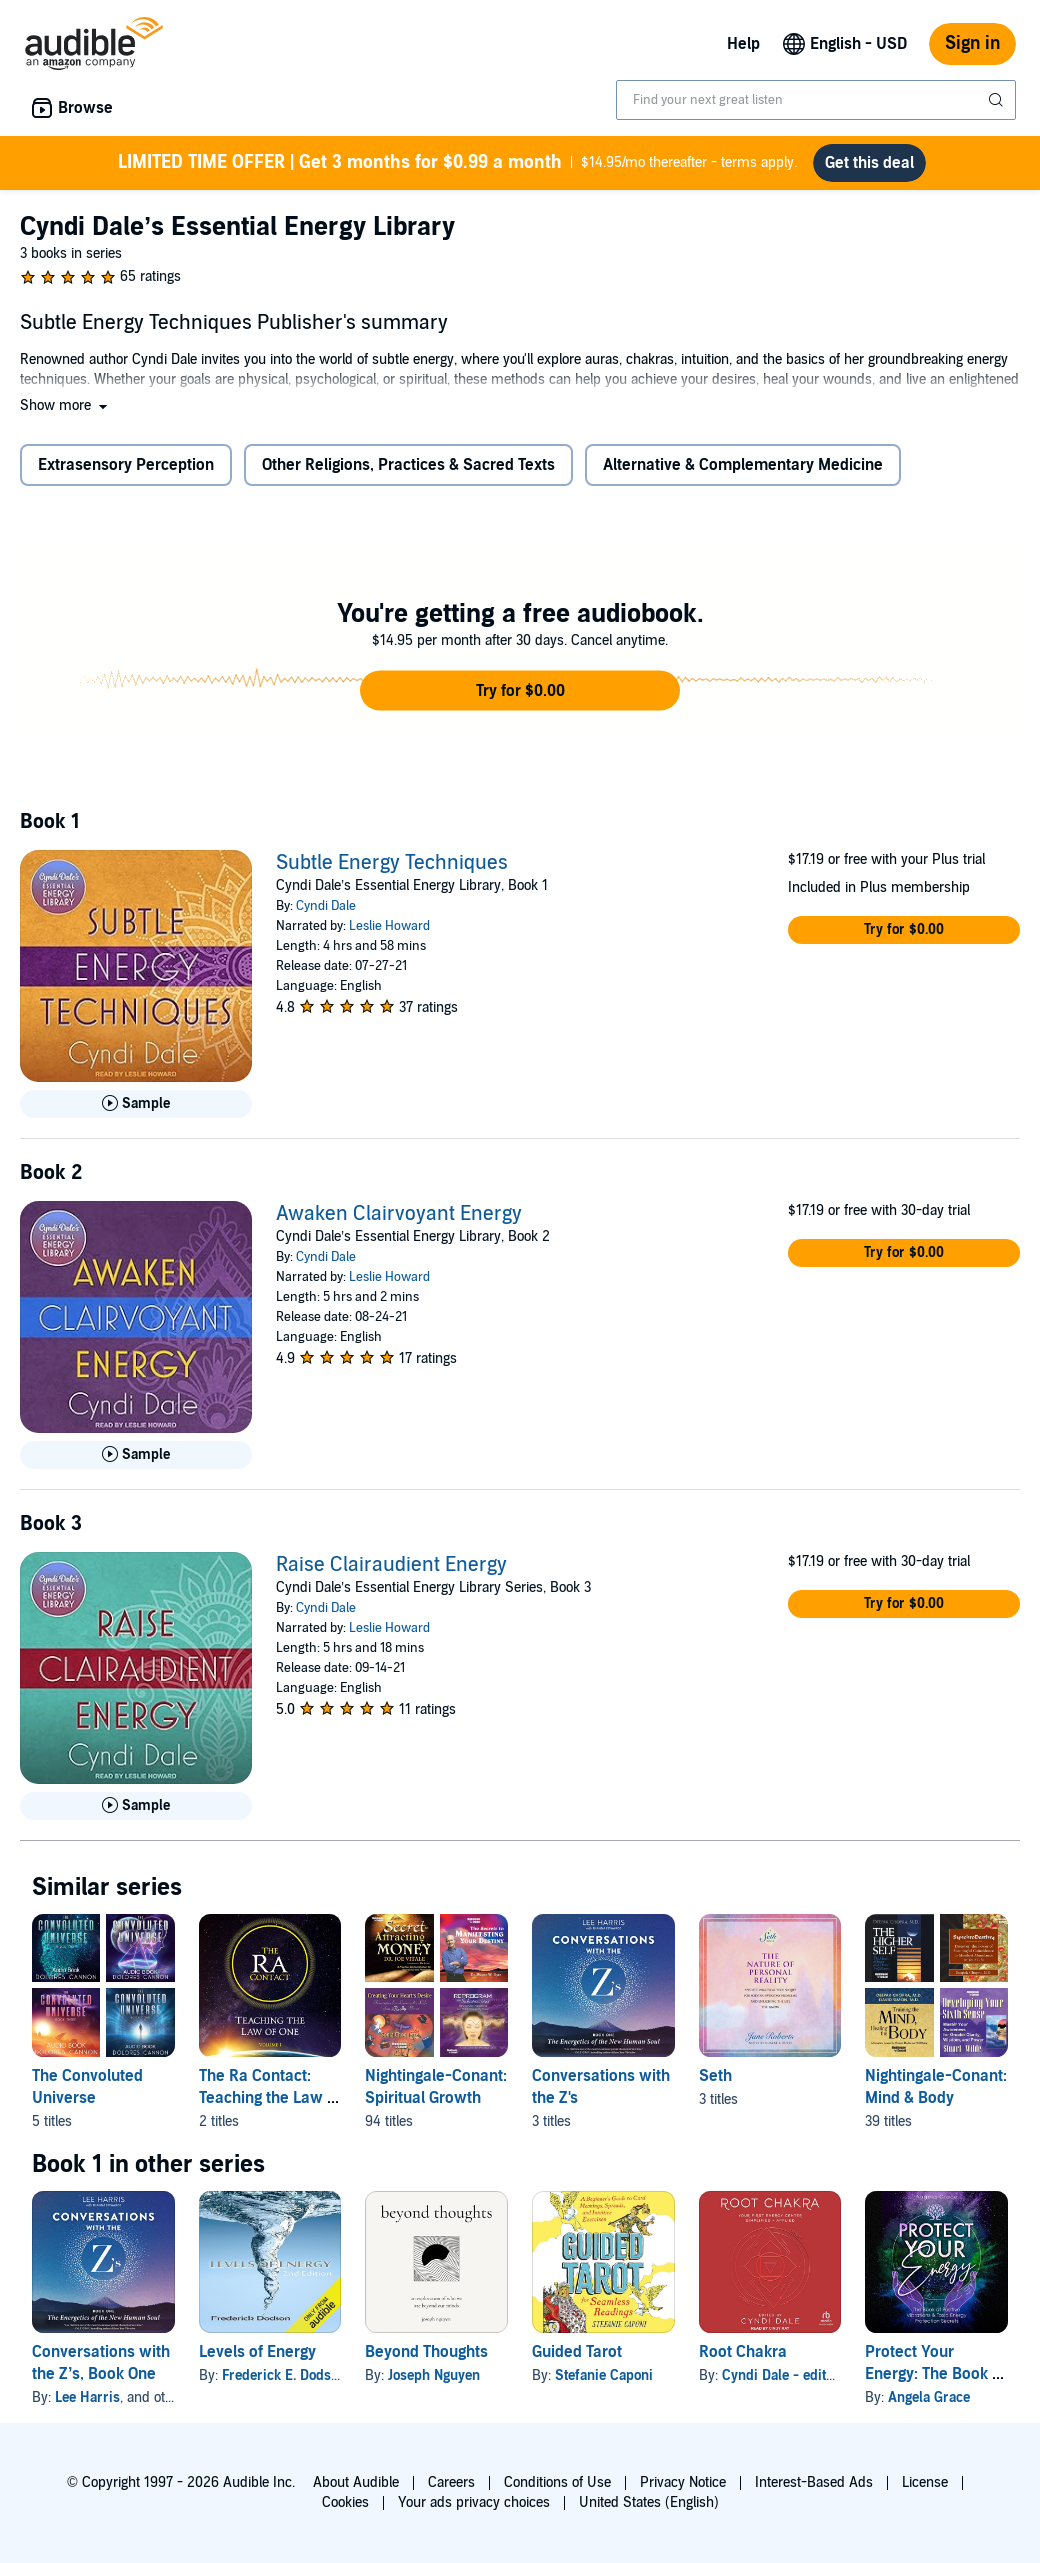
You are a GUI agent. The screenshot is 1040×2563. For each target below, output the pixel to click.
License (925, 2482)
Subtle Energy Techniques (392, 871)
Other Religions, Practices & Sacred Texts (408, 473)
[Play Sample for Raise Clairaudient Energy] (136, 1814)
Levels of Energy (257, 2360)
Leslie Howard (389, 934)
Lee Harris (87, 2405)
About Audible (356, 2482)
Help (743, 44)
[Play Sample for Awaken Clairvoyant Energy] (136, 1463)
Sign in (972, 43)
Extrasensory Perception (126, 473)
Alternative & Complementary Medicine (743, 473)
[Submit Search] (998, 100)
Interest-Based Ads (814, 2482)
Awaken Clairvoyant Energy (399, 1222)
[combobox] (816, 100)
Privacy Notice (683, 2482)
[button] (65, 413)
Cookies (345, 2502)
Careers (451, 2482)
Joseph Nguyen (434, 2383)
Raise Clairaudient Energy (391, 1573)
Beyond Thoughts (426, 2360)
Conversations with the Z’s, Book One (101, 2371)
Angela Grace (929, 2405)
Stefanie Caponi (604, 2383)
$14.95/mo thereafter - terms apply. (458, 166)
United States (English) (649, 2502)
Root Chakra (743, 2360)
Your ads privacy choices (474, 2502)
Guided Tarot (577, 2360)
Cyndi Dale (326, 914)
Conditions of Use (557, 2482)
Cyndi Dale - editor (780, 2383)
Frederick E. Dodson (284, 2383)
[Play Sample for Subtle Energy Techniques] (136, 1112)
